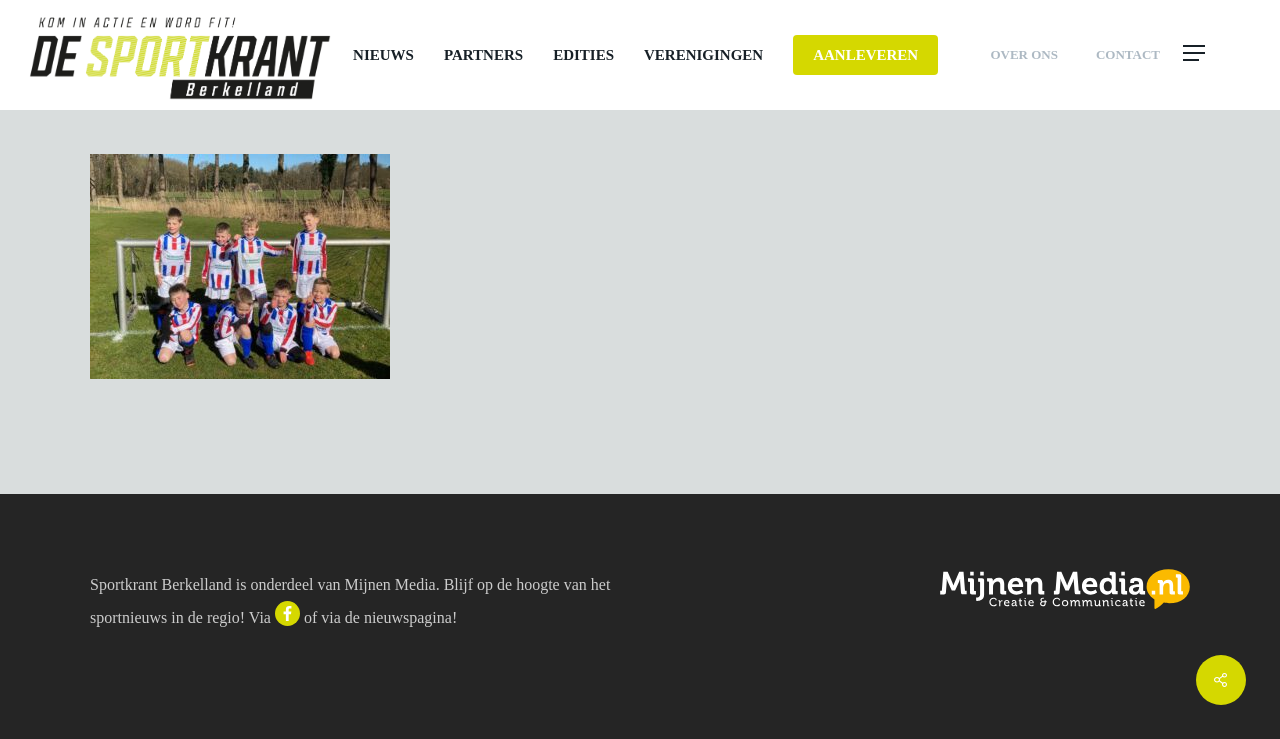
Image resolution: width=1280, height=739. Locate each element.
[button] (1215, 55)
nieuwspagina (408, 617)
